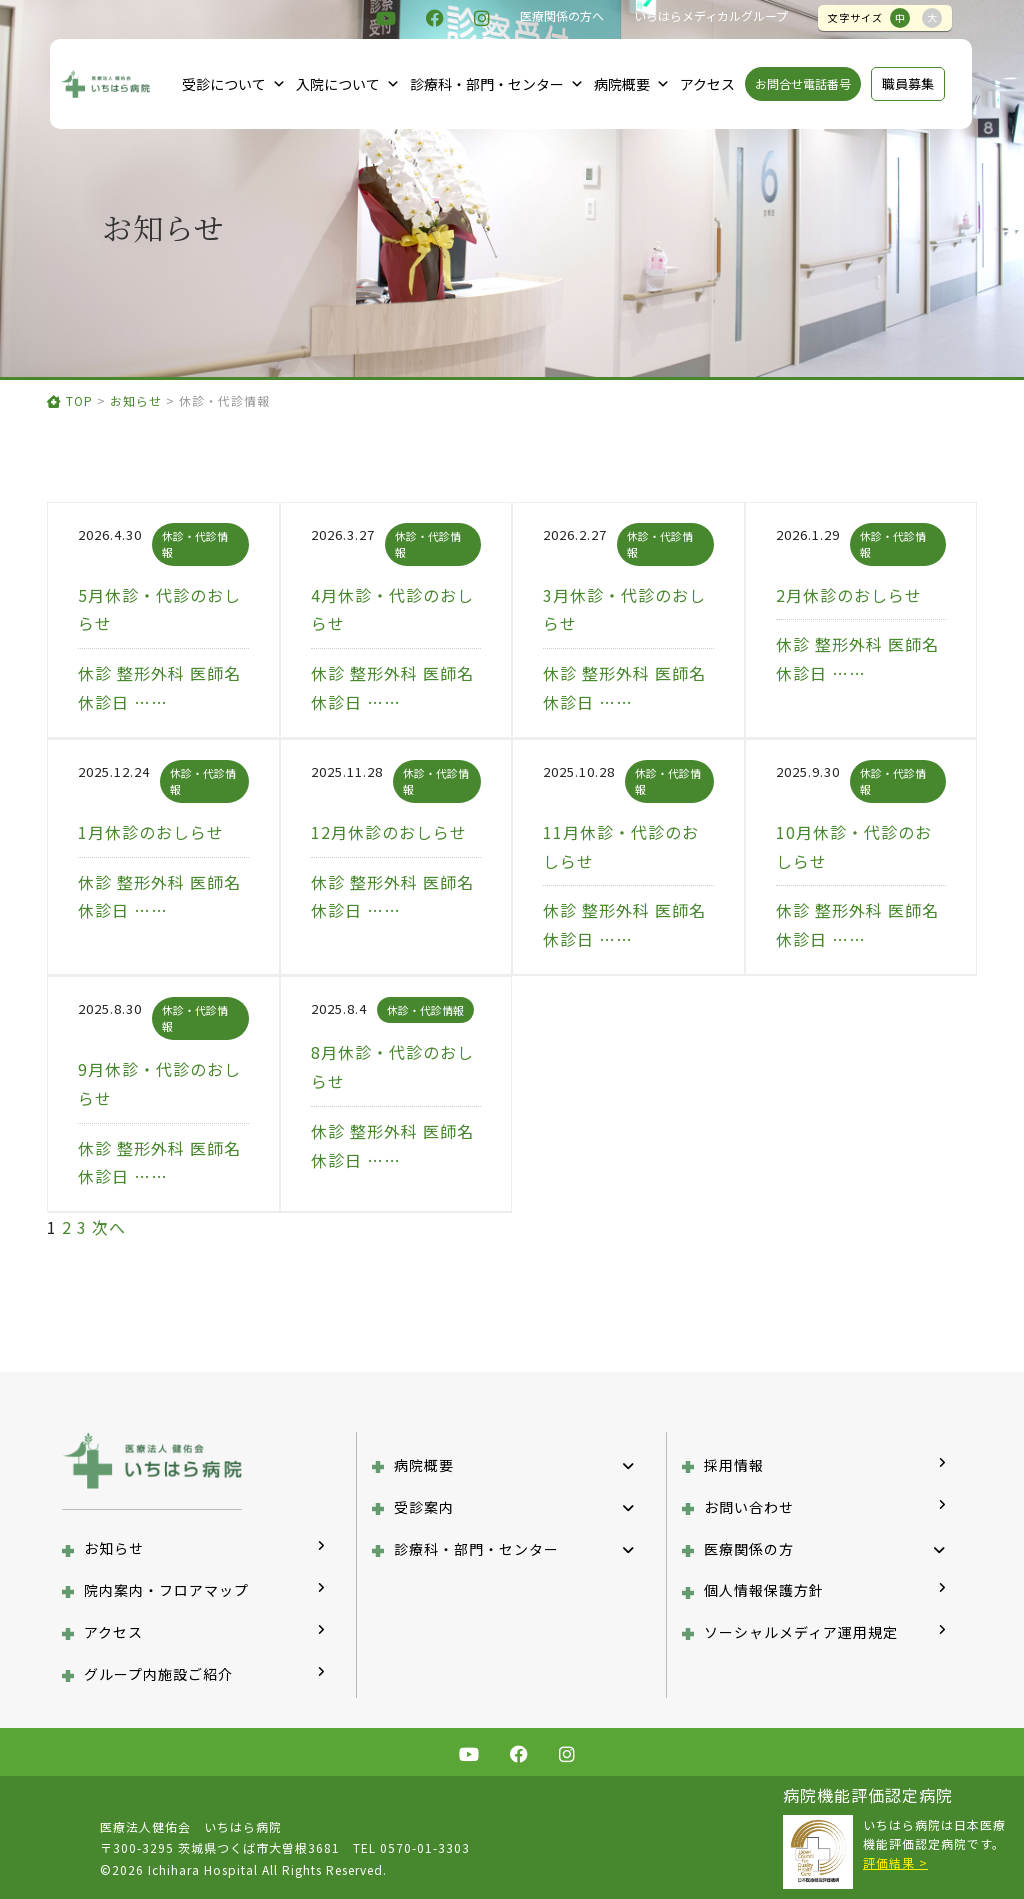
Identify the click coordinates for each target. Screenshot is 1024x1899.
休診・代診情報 (425, 1010)
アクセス (707, 84)
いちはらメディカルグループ (711, 15)
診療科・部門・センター (497, 84)
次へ (109, 1227)
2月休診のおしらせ (849, 595)
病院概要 (632, 84)
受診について (234, 84)
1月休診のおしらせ (151, 832)
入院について (348, 84)
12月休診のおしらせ (389, 832)
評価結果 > (895, 1862)
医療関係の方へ (562, 15)
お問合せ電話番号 (803, 83)
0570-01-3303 (425, 1847)
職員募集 (908, 83)
